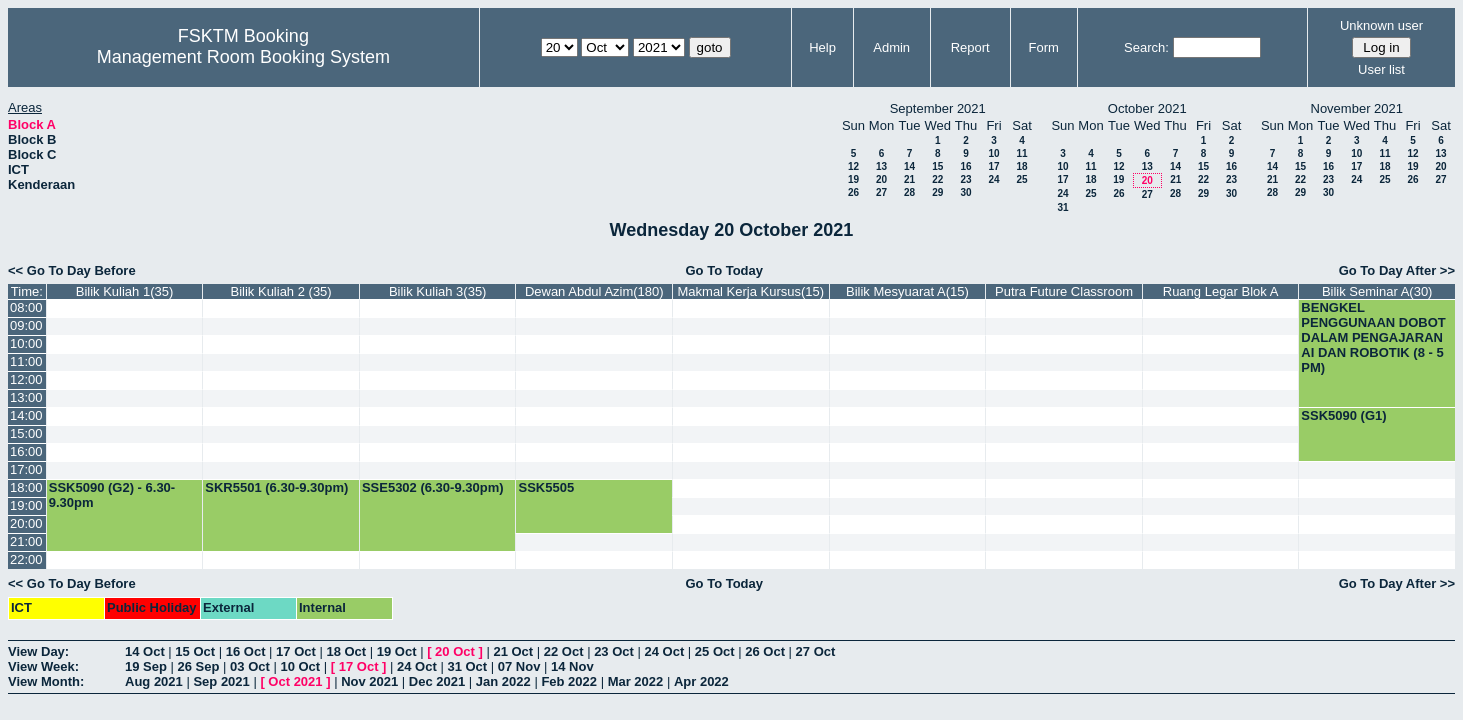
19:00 (26, 505)
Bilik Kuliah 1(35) (125, 291)
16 (965, 166)
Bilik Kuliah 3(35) (438, 291)
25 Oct (715, 651)
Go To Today (724, 270)
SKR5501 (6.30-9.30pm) (276, 487)
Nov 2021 (369, 681)
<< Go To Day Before (72, 270)
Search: (1146, 47)
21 (909, 179)
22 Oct (564, 651)
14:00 (26, 415)
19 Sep (146, 666)
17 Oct (296, 651)
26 (853, 192)
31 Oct (467, 666)
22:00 (26, 559)
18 (1021, 166)
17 (993, 166)
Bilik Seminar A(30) (1377, 291)
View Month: (46, 681)
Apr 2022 (701, 681)
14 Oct (145, 651)
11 (1021, 153)
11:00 (26, 361)
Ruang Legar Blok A (1221, 291)
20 (881, 179)
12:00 (26, 379)
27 (881, 192)
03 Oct (250, 666)
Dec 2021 (437, 681)
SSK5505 (546, 487)
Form (1044, 47)
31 (1062, 207)
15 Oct (195, 651)
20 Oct (455, 651)
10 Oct (300, 666)
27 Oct (816, 651)
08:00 (26, 307)
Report (970, 47)
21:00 (26, 541)
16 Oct (246, 651)
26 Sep (199, 666)
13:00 (26, 397)
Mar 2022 (636, 681)
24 (993, 179)
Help (822, 47)
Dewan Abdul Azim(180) (594, 291)
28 (909, 192)
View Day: (38, 651)
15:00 (26, 433)
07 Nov (519, 666)
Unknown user (1381, 25)
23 (965, 179)
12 (853, 166)
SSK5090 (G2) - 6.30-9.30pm (112, 495)
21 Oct (513, 651)
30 (965, 192)
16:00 (26, 451)
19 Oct (397, 651)
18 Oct (346, 651)
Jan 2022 (503, 681)
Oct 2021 (295, 681)
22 (937, 179)
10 (993, 153)
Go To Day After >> (1397, 270)
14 (909, 166)
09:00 (26, 325)
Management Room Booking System (243, 57)
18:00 (26, 487)
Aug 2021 (154, 681)
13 (881, 166)
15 (937, 166)
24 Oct (665, 651)
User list (1381, 69)
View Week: (43, 666)
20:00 (26, 523)
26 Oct (765, 651)
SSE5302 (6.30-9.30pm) (433, 487)
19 (853, 179)
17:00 (26, 469)
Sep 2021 (221, 681)
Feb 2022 (569, 681)
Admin (891, 47)
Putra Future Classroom (1064, 291)
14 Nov (572, 666)
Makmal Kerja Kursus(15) (751, 291)
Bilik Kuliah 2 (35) (281, 291)
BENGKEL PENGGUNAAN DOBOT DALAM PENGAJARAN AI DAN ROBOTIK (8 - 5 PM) (1373, 337)
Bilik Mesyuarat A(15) (907, 291)
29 (937, 192)
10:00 (26, 343)
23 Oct (614, 651)
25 (1021, 179)
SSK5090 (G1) (1343, 415)
